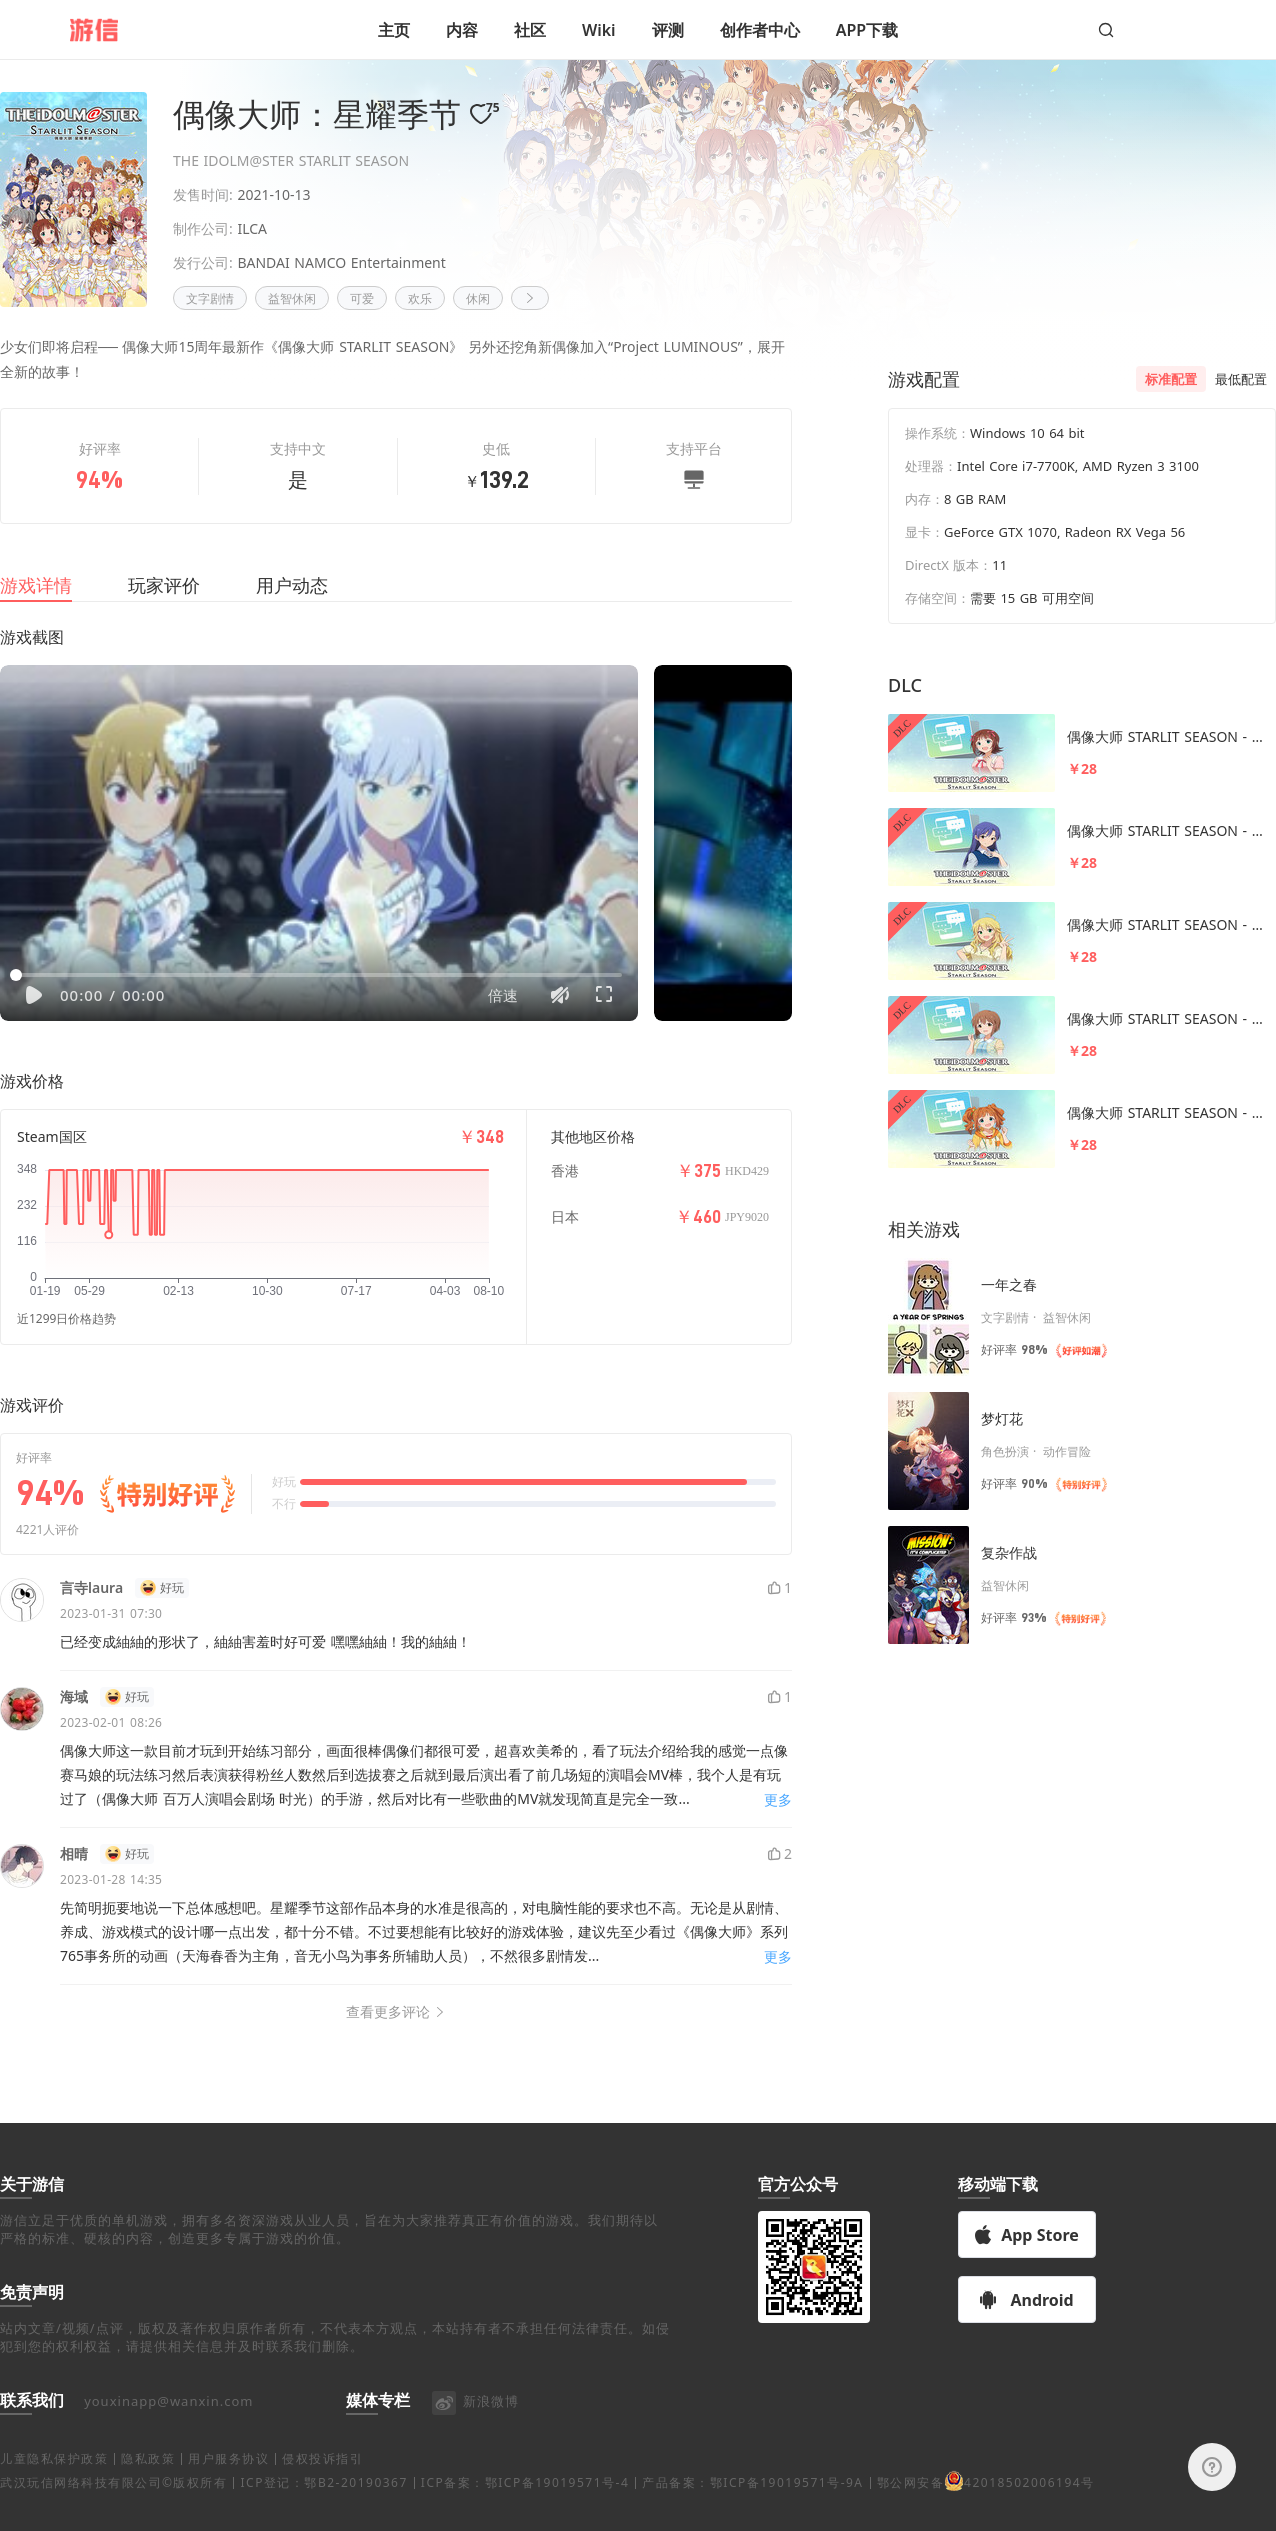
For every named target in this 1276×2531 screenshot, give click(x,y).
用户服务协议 (228, 2482)
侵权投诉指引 (322, 2482)
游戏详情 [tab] (36, 609)
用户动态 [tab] (292, 609)
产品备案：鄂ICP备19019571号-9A (752, 2506)
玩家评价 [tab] (164, 609)
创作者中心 (760, 30)
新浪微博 (474, 2425)
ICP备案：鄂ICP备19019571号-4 (525, 2506)
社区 (530, 30)
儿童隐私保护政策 (54, 2482)
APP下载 (867, 30)
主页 (394, 30)
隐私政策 (148, 2482)
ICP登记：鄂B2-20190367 (323, 2506)
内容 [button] (462, 30)
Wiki (599, 30)
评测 (668, 30)
